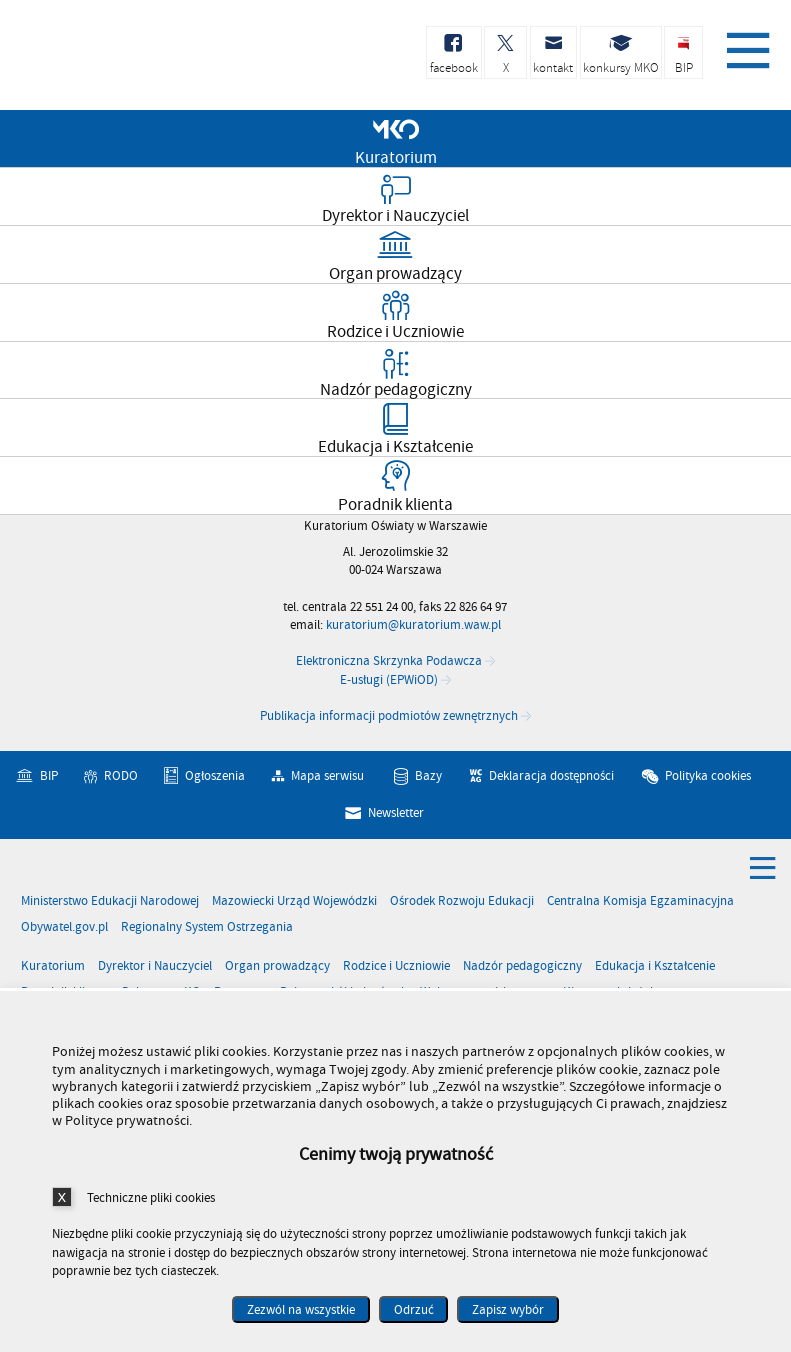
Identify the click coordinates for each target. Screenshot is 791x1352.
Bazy (428, 776)
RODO (121, 776)
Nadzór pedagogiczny (522, 966)
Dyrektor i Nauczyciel (155, 966)
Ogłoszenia (215, 776)
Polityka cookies (708, 776)
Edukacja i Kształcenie (655, 966)
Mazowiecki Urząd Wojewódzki (294, 901)
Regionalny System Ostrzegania (207, 927)
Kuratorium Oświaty (120, 58)
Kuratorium (53, 966)
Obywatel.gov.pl (64, 927)
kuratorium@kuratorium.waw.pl (413, 625)
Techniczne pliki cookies (151, 1197)
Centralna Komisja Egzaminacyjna (640, 901)
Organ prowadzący (277, 966)
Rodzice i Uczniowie (396, 966)
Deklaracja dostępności (551, 776)
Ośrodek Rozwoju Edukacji (462, 901)
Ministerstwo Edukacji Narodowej (110, 901)
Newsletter (396, 813)
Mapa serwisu (327, 776)
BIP (49, 776)
